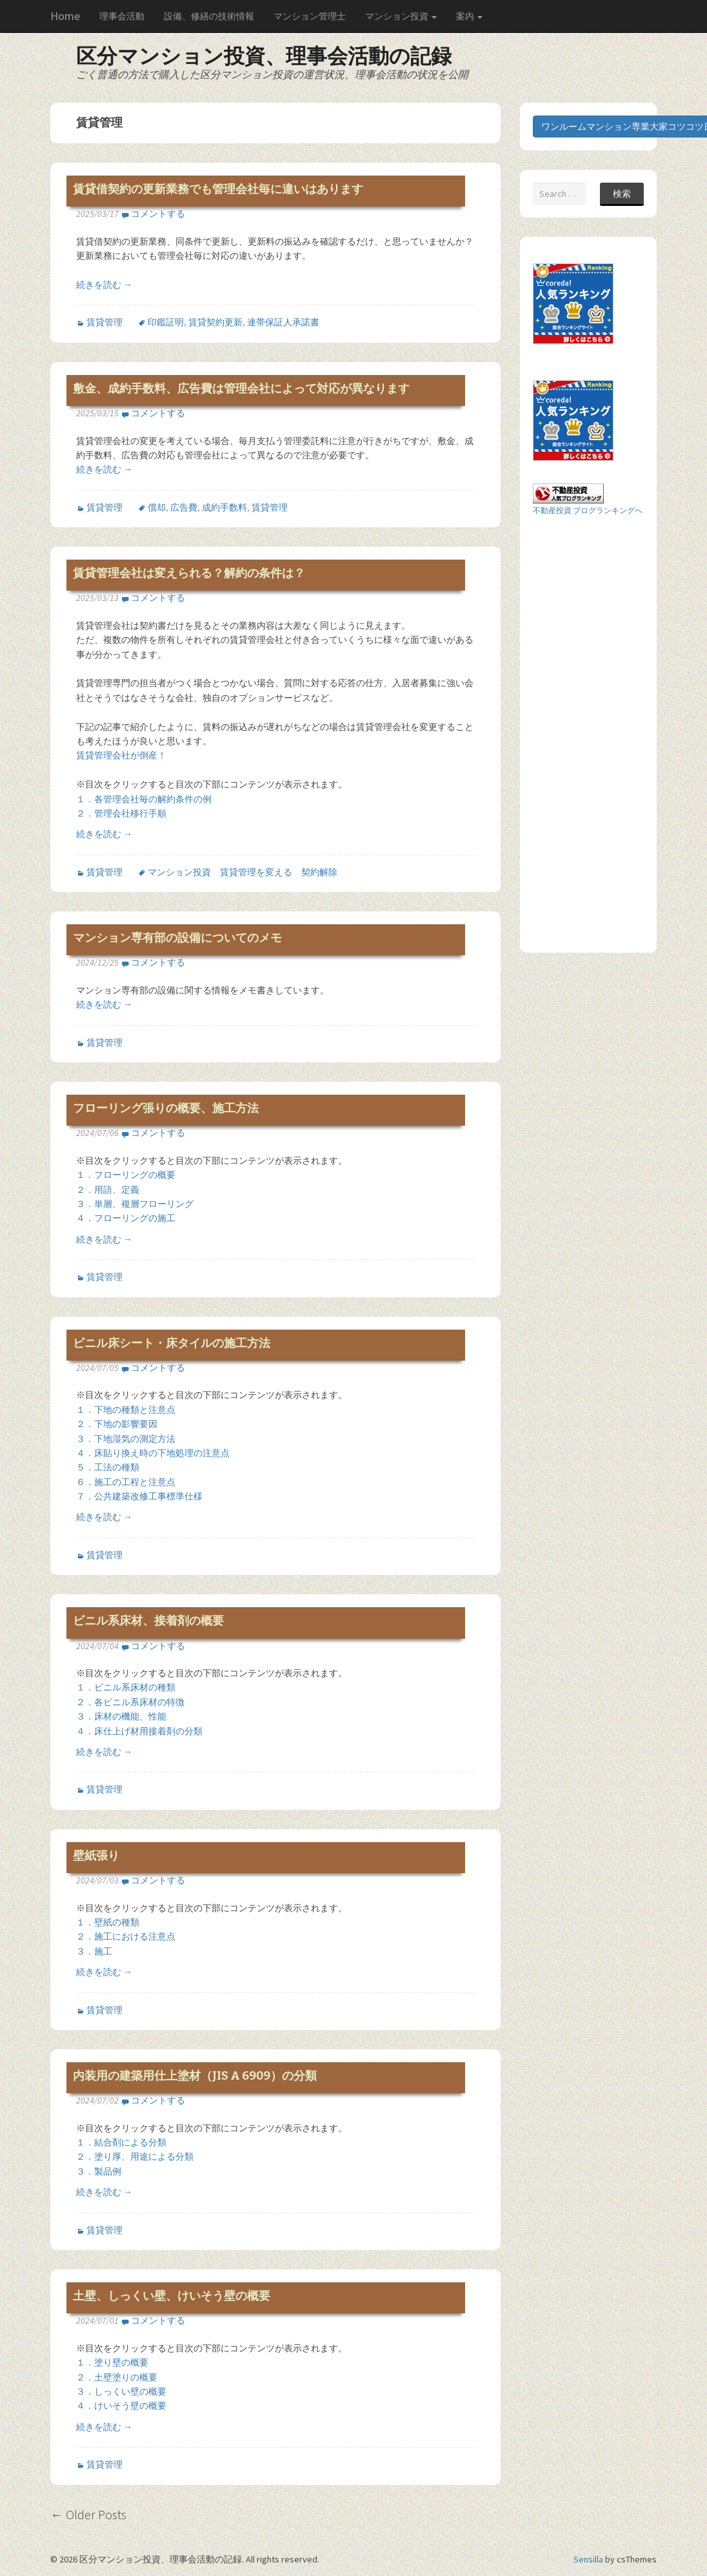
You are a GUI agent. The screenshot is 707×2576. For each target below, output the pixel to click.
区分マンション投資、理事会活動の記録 (264, 56)
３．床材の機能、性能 (121, 1716)
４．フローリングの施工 (125, 1218)
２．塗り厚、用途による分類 (135, 2156)
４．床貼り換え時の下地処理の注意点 (153, 1453)
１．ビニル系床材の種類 (125, 1687)
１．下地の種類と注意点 (125, 1409)
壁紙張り (96, 1856)
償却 (157, 507)
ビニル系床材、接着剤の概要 (148, 1621)
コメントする (158, 213)
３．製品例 (98, 2171)
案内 (469, 16)
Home (65, 15)
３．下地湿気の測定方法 (125, 1439)
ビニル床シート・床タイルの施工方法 (171, 1343)
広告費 (183, 507)
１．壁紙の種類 (107, 1922)
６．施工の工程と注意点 (125, 1482)
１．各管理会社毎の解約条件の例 (144, 799)
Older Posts (88, 2514)
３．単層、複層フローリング (135, 1204)
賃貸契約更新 (215, 322)
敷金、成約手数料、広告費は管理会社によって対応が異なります (241, 388)
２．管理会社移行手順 (121, 813)
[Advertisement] (584, 733)
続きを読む (104, 284)
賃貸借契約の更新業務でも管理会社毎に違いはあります (218, 189)
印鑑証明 (166, 322)
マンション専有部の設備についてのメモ (177, 938)
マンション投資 (401, 16)
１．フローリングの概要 (125, 1175)
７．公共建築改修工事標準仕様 (139, 1496)
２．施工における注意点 (125, 1936)
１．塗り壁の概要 (112, 2362)
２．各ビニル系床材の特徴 (130, 1702)
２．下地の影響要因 (116, 1424)
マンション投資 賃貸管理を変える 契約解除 (242, 872)
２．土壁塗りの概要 (116, 2377)
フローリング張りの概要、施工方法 (166, 1108)
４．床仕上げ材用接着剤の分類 (139, 1731)
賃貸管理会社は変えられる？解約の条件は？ (189, 573)
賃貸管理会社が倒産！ (121, 755)
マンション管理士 (310, 16)
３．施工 (94, 1951)
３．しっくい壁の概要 (121, 2391)
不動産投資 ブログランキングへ (587, 510)
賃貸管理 (104, 322)
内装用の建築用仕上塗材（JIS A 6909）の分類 (195, 2076)
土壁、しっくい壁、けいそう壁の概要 (171, 2296)
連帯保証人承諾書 (283, 322)
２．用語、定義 (107, 1189)
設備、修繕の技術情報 (209, 16)
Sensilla (588, 2559)
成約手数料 (224, 507)
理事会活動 (121, 16)
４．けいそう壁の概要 (121, 2405)
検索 (622, 193)
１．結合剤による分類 (121, 2142)
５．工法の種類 (107, 1467)
